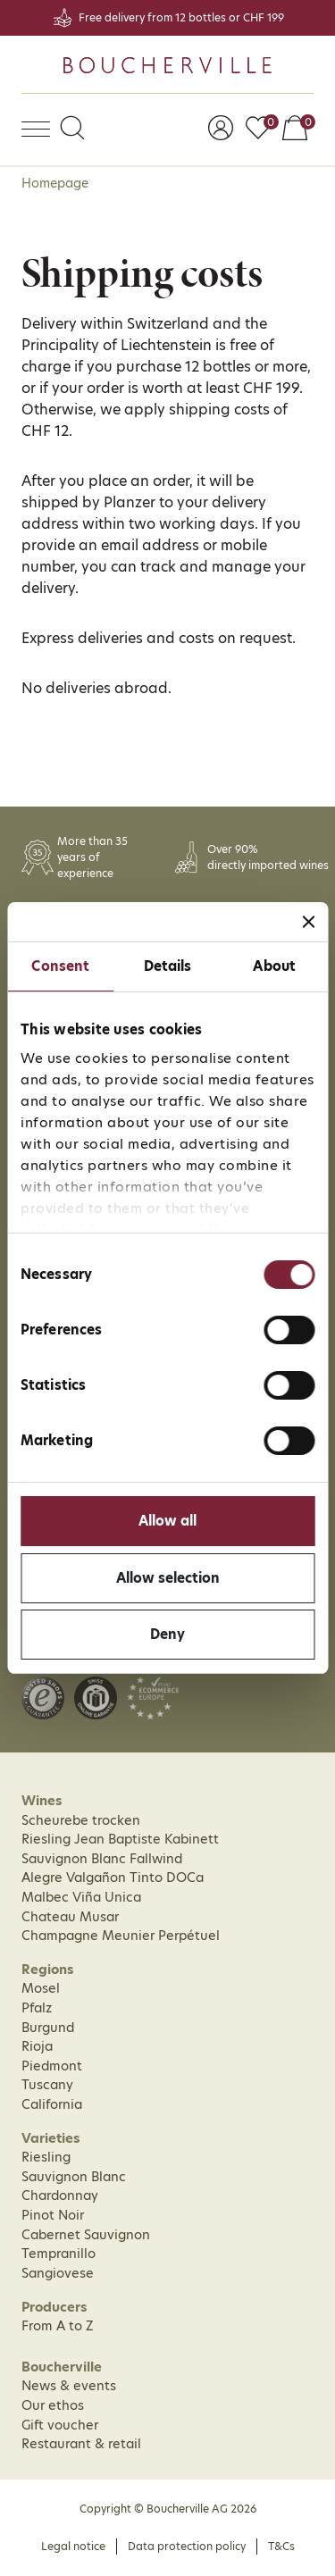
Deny (167, 1634)
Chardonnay (59, 2195)
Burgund (47, 2028)
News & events (68, 2386)
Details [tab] (168, 966)
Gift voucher (59, 2425)
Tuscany (47, 2085)
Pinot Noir (52, 2215)
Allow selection (168, 1577)
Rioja (37, 2046)
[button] (72, 129)
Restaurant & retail (81, 2444)
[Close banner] (308, 922)
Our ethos (52, 2405)
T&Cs (281, 2546)
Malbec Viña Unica (81, 1897)
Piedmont (51, 2066)
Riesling (46, 2157)
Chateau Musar (70, 1917)
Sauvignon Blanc (73, 2177)
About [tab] (274, 966)
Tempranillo (58, 2253)
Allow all (167, 1520)
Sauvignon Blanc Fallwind (101, 1859)
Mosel (40, 1988)
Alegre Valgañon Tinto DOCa (112, 1877)
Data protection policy (187, 2546)
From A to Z (57, 2326)
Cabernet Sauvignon (85, 2235)
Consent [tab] (60, 966)
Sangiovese (57, 2273)
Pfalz (36, 2008)
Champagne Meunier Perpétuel (120, 1936)
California (51, 2104)
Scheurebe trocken (80, 1820)
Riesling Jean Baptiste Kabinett (120, 1839)
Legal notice (73, 2546)
